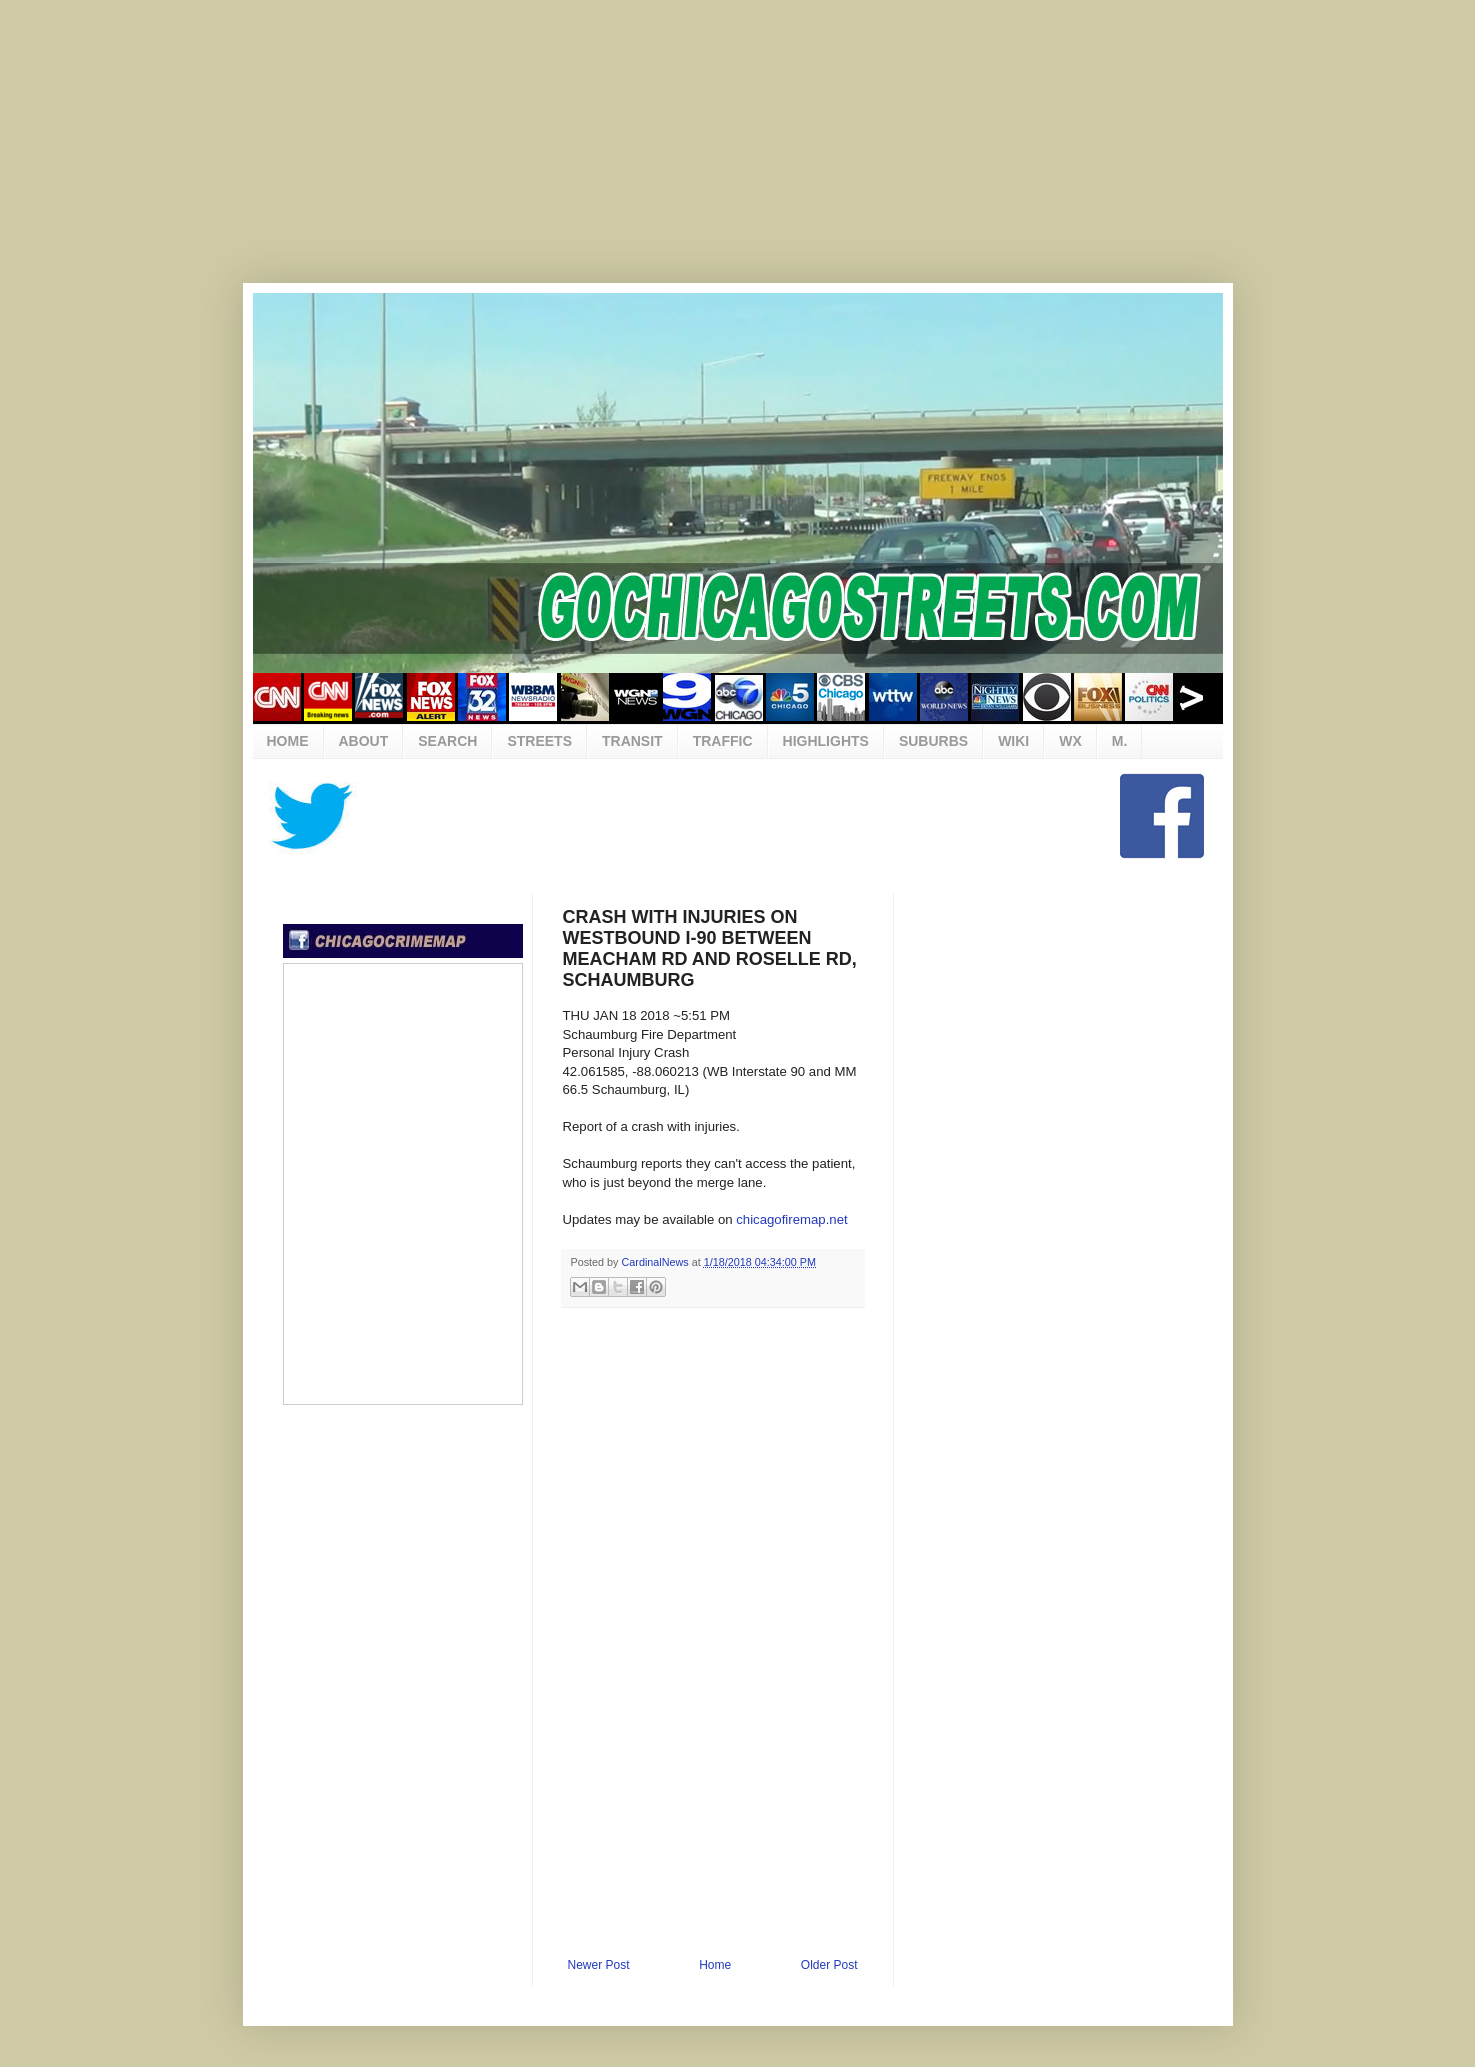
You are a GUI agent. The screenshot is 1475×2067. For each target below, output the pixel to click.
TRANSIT (632, 741)
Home (715, 1965)
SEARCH (447, 741)
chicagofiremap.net (791, 1219)
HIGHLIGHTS (826, 741)
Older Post (829, 1965)
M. (1120, 741)
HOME (288, 741)
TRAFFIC (723, 741)
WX (1070, 741)
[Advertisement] (738, 155)
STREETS (539, 741)
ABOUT (364, 741)
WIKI (1013, 741)
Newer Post (599, 1965)
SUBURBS (933, 741)
